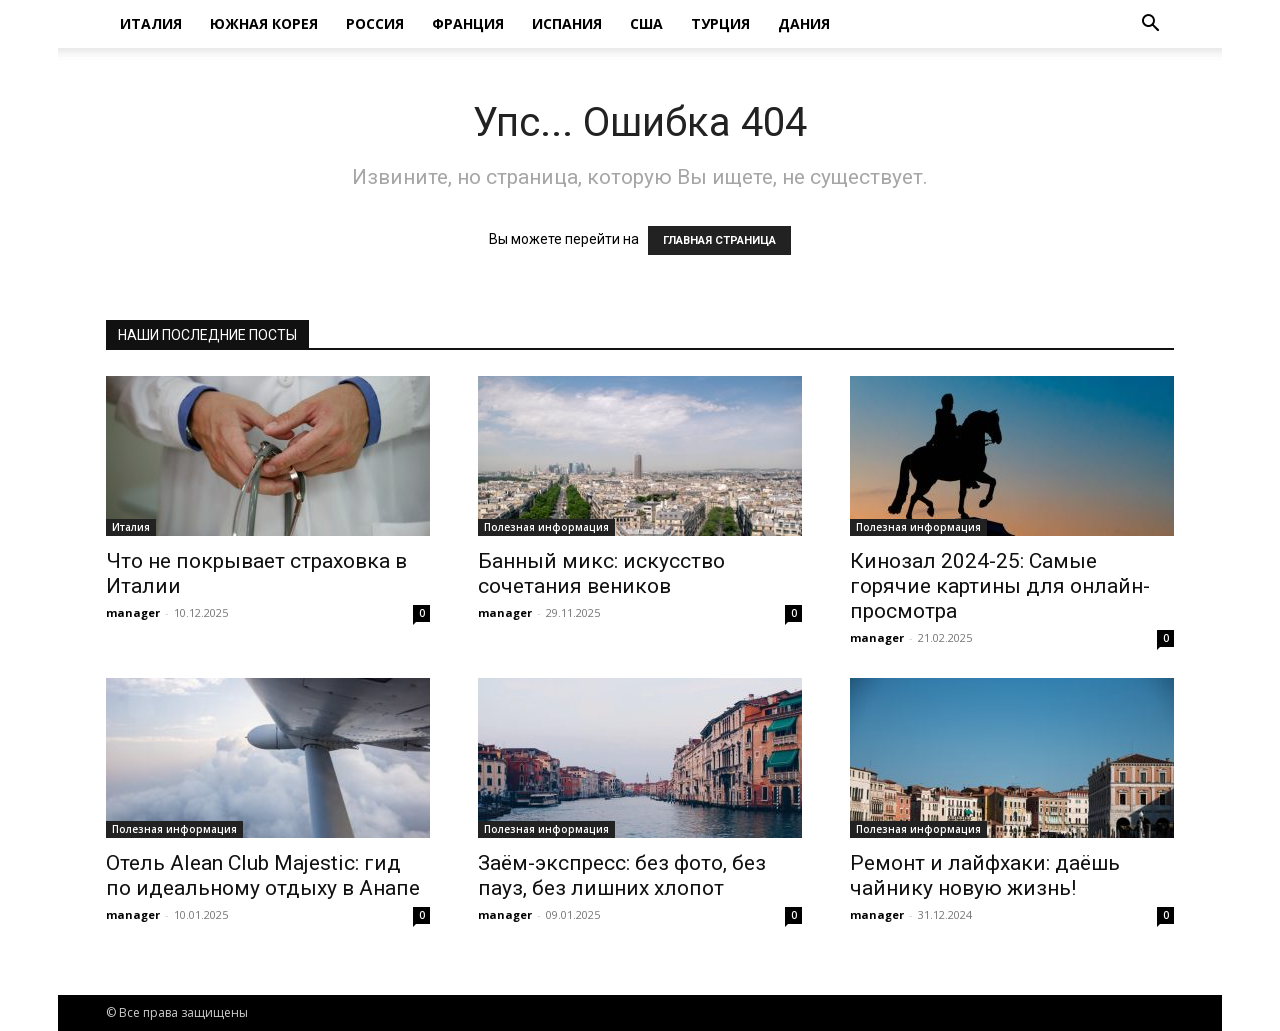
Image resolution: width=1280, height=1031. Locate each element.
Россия (375, 23)
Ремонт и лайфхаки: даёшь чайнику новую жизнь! (985, 875)
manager (133, 612)
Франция (468, 23)
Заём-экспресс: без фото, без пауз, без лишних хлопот (622, 875)
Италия (151, 23)
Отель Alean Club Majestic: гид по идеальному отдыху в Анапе (263, 875)
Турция (720, 23)
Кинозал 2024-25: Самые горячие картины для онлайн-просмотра (1000, 586)
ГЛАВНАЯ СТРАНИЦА (719, 240)
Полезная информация (546, 527)
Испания (567, 23)
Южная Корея (264, 23)
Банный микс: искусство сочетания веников (601, 573)
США (646, 23)
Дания (804, 23)
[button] (1150, 25)
